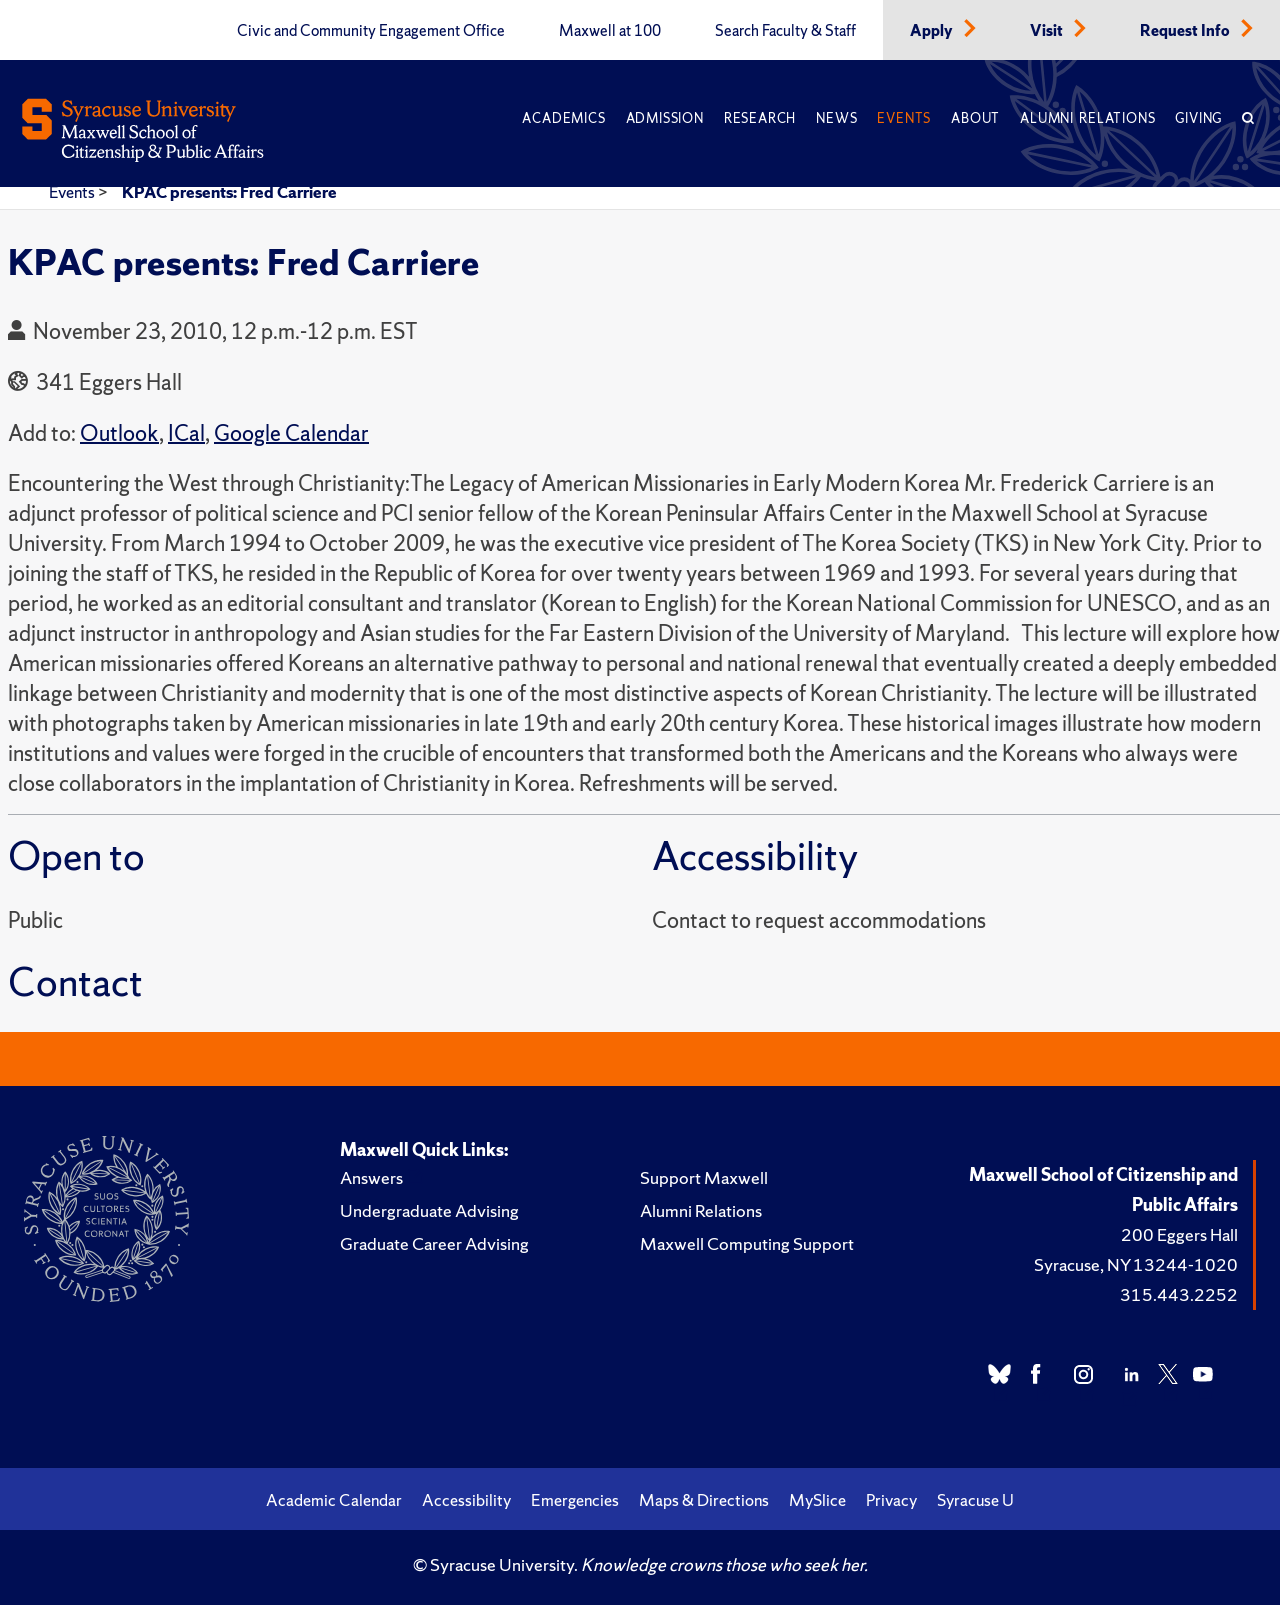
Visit (1048, 31)
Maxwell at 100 (610, 31)
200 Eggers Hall (1179, 1234)
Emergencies (575, 1500)
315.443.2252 (1179, 1294)
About (975, 118)
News (836, 118)
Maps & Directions (704, 1500)
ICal (186, 433)
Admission (665, 118)
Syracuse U (975, 1500)
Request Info (1186, 31)
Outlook (119, 433)
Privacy (891, 1500)
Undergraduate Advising (429, 1210)
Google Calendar (291, 433)
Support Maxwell (704, 1177)
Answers (371, 1177)
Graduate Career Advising (434, 1243)
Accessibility (466, 1500)
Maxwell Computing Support (747, 1243)
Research (760, 118)
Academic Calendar (334, 1500)
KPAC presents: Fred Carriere (229, 192)
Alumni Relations (1087, 118)
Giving (1198, 118)
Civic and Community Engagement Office (371, 31)
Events (904, 118)
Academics (563, 118)
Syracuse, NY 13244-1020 (1136, 1264)
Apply (933, 31)
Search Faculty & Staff (785, 31)
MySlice (817, 1500)
